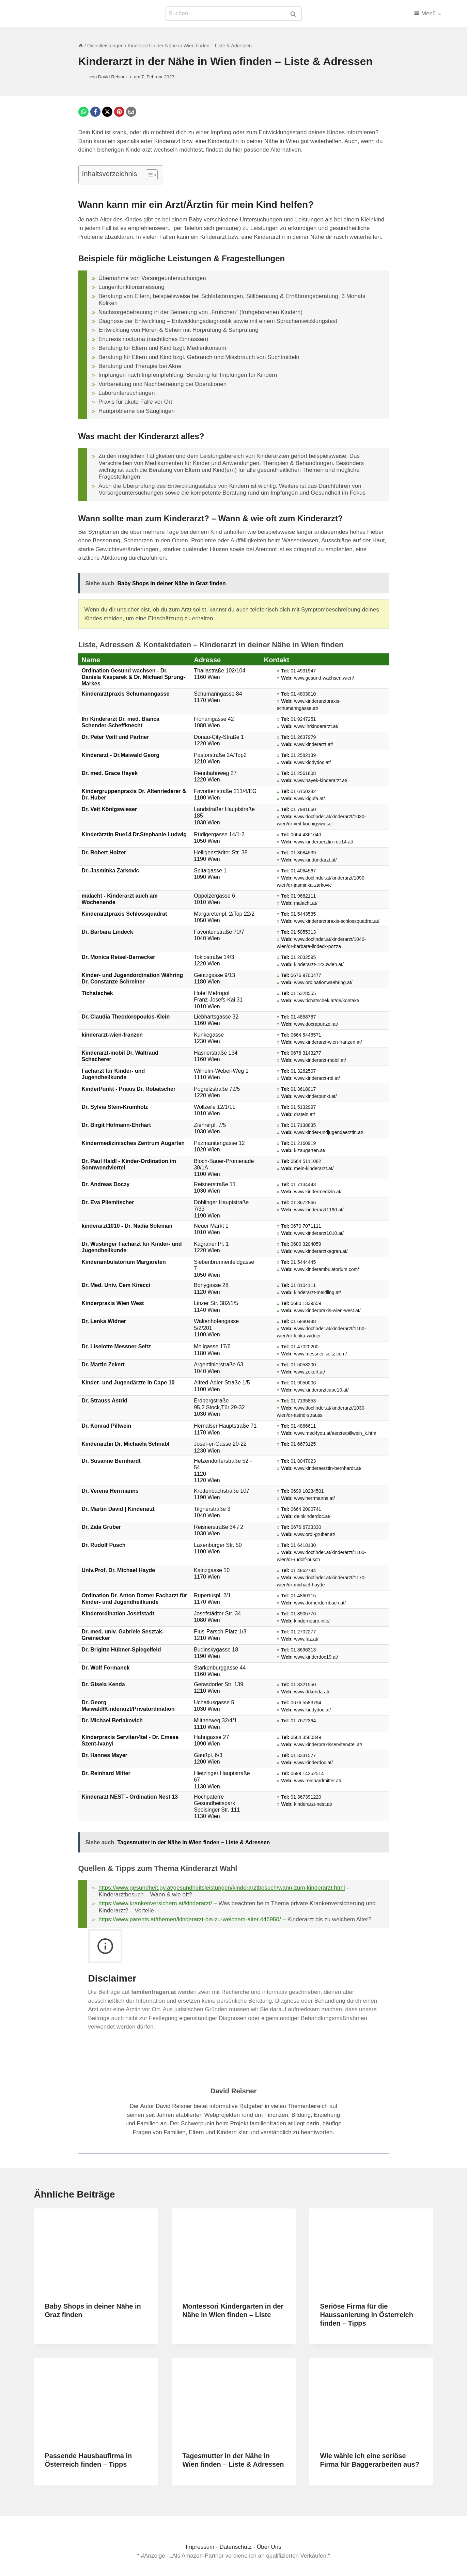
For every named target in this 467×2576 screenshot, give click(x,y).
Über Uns (269, 2547)
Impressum (201, 2547)
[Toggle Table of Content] (148, 175)
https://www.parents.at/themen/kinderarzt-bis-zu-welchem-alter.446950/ (189, 1919)
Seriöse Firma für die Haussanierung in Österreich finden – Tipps (366, 2314)
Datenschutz (236, 2547)
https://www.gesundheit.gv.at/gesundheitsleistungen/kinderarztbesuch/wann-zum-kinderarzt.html (221, 1887)
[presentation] (96, 2249)
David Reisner (234, 2091)
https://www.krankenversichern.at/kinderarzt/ (155, 1903)
